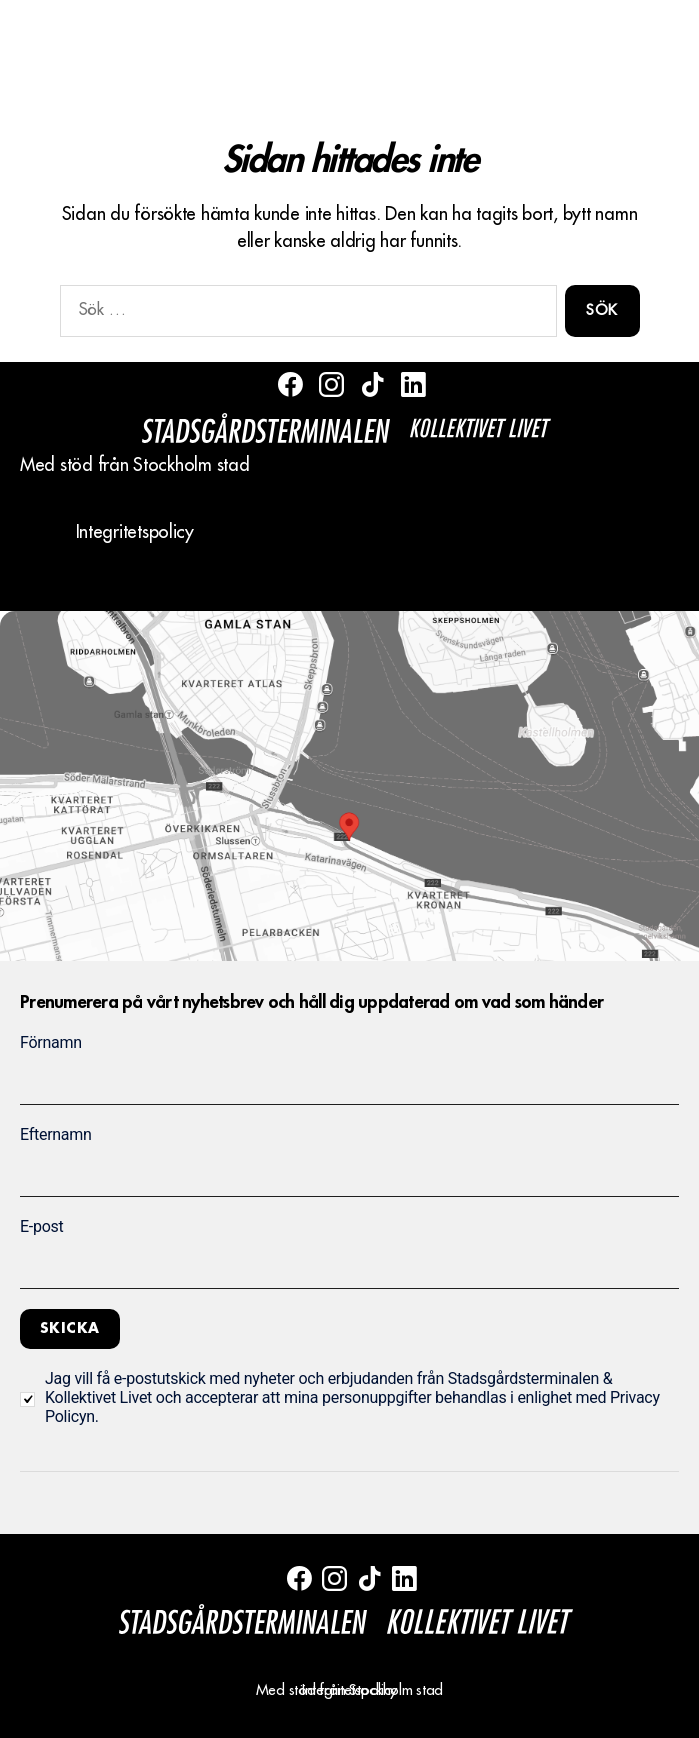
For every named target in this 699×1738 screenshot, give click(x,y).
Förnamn (51, 1042)
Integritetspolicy (135, 532)
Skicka (70, 1328)
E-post (42, 1226)
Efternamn (56, 1134)
